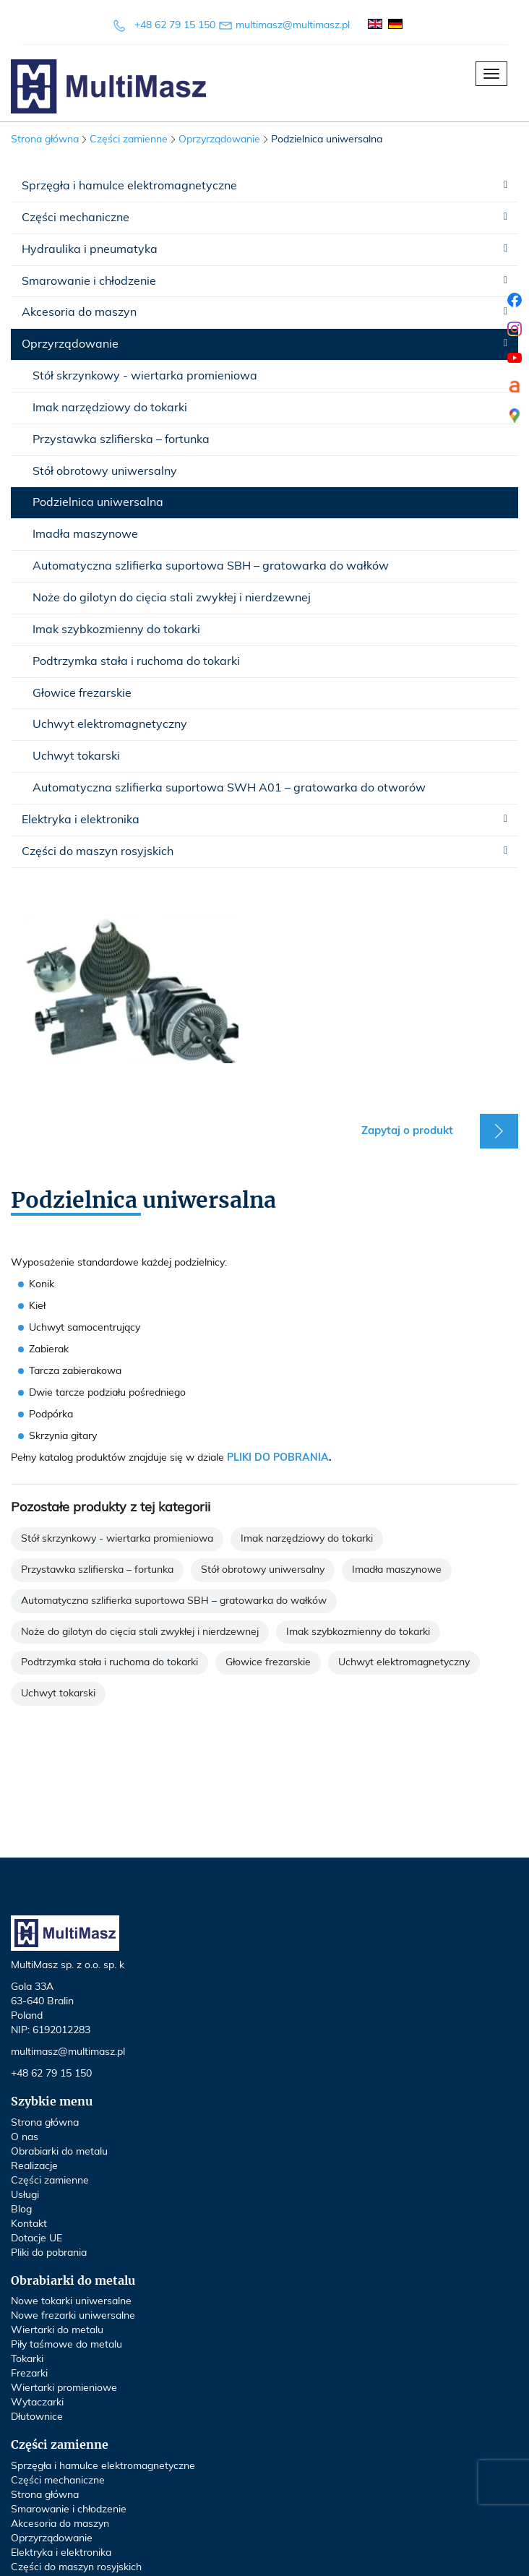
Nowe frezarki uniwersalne (73, 2316)
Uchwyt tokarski (76, 756)
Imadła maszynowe (85, 534)
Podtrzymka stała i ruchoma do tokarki (136, 661)
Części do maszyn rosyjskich (97, 851)
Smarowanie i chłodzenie (89, 281)
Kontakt (29, 2224)
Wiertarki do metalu (57, 2330)
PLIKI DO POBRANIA (278, 1458)
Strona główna (45, 139)
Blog (21, 2209)
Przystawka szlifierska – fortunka (121, 439)
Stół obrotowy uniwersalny (105, 471)
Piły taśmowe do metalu (66, 2345)
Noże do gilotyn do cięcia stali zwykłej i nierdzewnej (172, 598)
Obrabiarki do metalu (59, 2152)
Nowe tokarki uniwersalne (71, 2301)
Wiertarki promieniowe (64, 2388)
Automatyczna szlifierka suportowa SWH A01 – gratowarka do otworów (229, 788)
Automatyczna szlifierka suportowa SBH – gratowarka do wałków (211, 566)
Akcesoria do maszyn (79, 312)
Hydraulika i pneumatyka (90, 249)
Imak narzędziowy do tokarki (110, 407)
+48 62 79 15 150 (174, 25)
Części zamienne (50, 2181)
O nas (24, 2137)
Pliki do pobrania (49, 2253)
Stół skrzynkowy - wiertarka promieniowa (145, 376)
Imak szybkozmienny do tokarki (116, 629)
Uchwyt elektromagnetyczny (110, 724)
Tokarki (27, 2359)
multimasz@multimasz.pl (293, 25)
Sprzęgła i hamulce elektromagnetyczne (129, 186)
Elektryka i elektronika (80, 819)
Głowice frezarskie (82, 693)
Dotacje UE (36, 2238)
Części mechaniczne (75, 217)
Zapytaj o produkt (407, 1130)
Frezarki (29, 2374)
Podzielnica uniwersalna (98, 502)
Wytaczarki (37, 2402)
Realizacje (34, 2166)
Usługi (25, 2195)
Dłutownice (37, 2417)
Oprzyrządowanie (70, 344)
